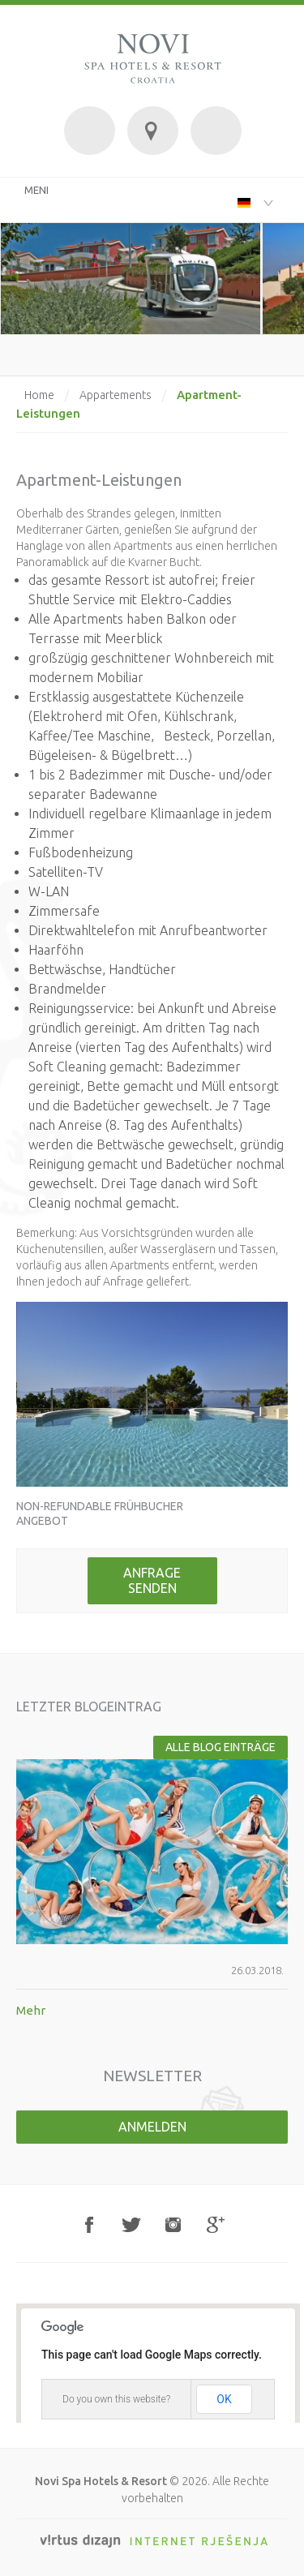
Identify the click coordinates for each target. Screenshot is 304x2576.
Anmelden (152, 2126)
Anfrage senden (152, 1580)
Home (39, 395)
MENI (36, 189)
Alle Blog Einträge (220, 1747)
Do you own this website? (116, 2399)
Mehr (30, 2010)
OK (223, 2399)
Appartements (115, 395)
